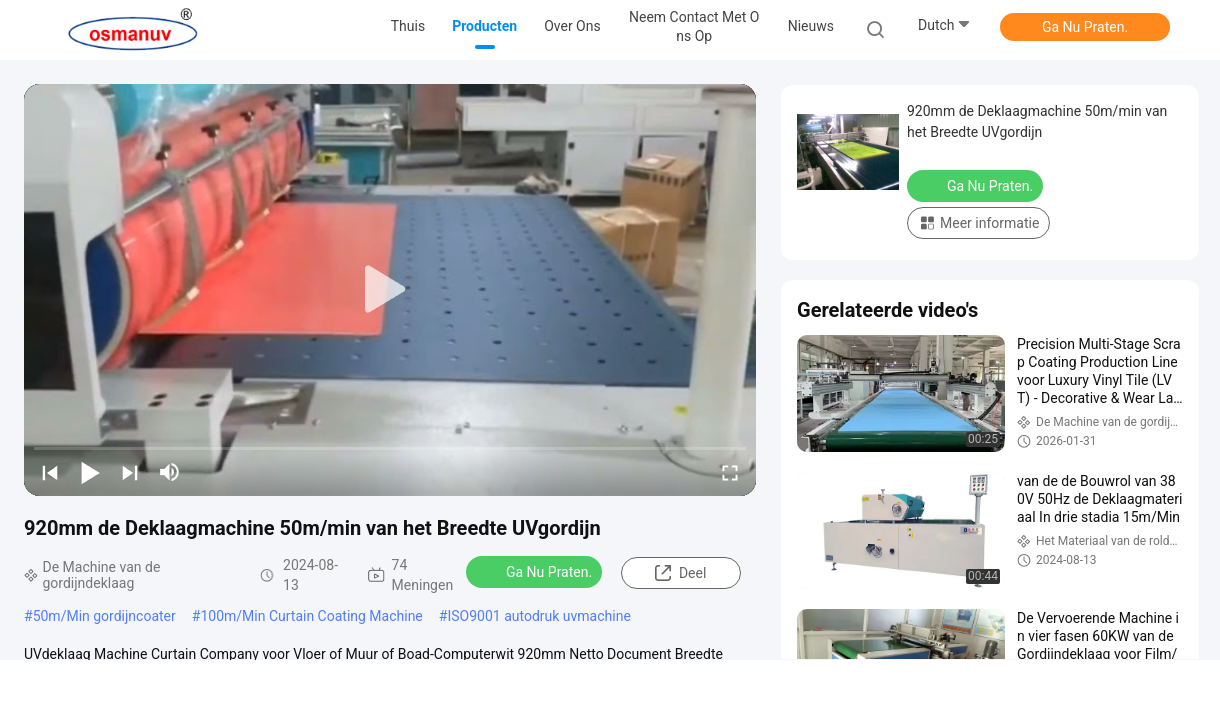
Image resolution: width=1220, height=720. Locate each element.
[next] (130, 472)
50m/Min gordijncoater (104, 616)
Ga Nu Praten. (1085, 27)
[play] (390, 290)
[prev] (50, 472)
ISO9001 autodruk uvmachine (538, 616)
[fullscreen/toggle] (730, 472)
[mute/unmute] (170, 472)
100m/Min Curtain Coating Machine (311, 616)
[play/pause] (90, 472)
